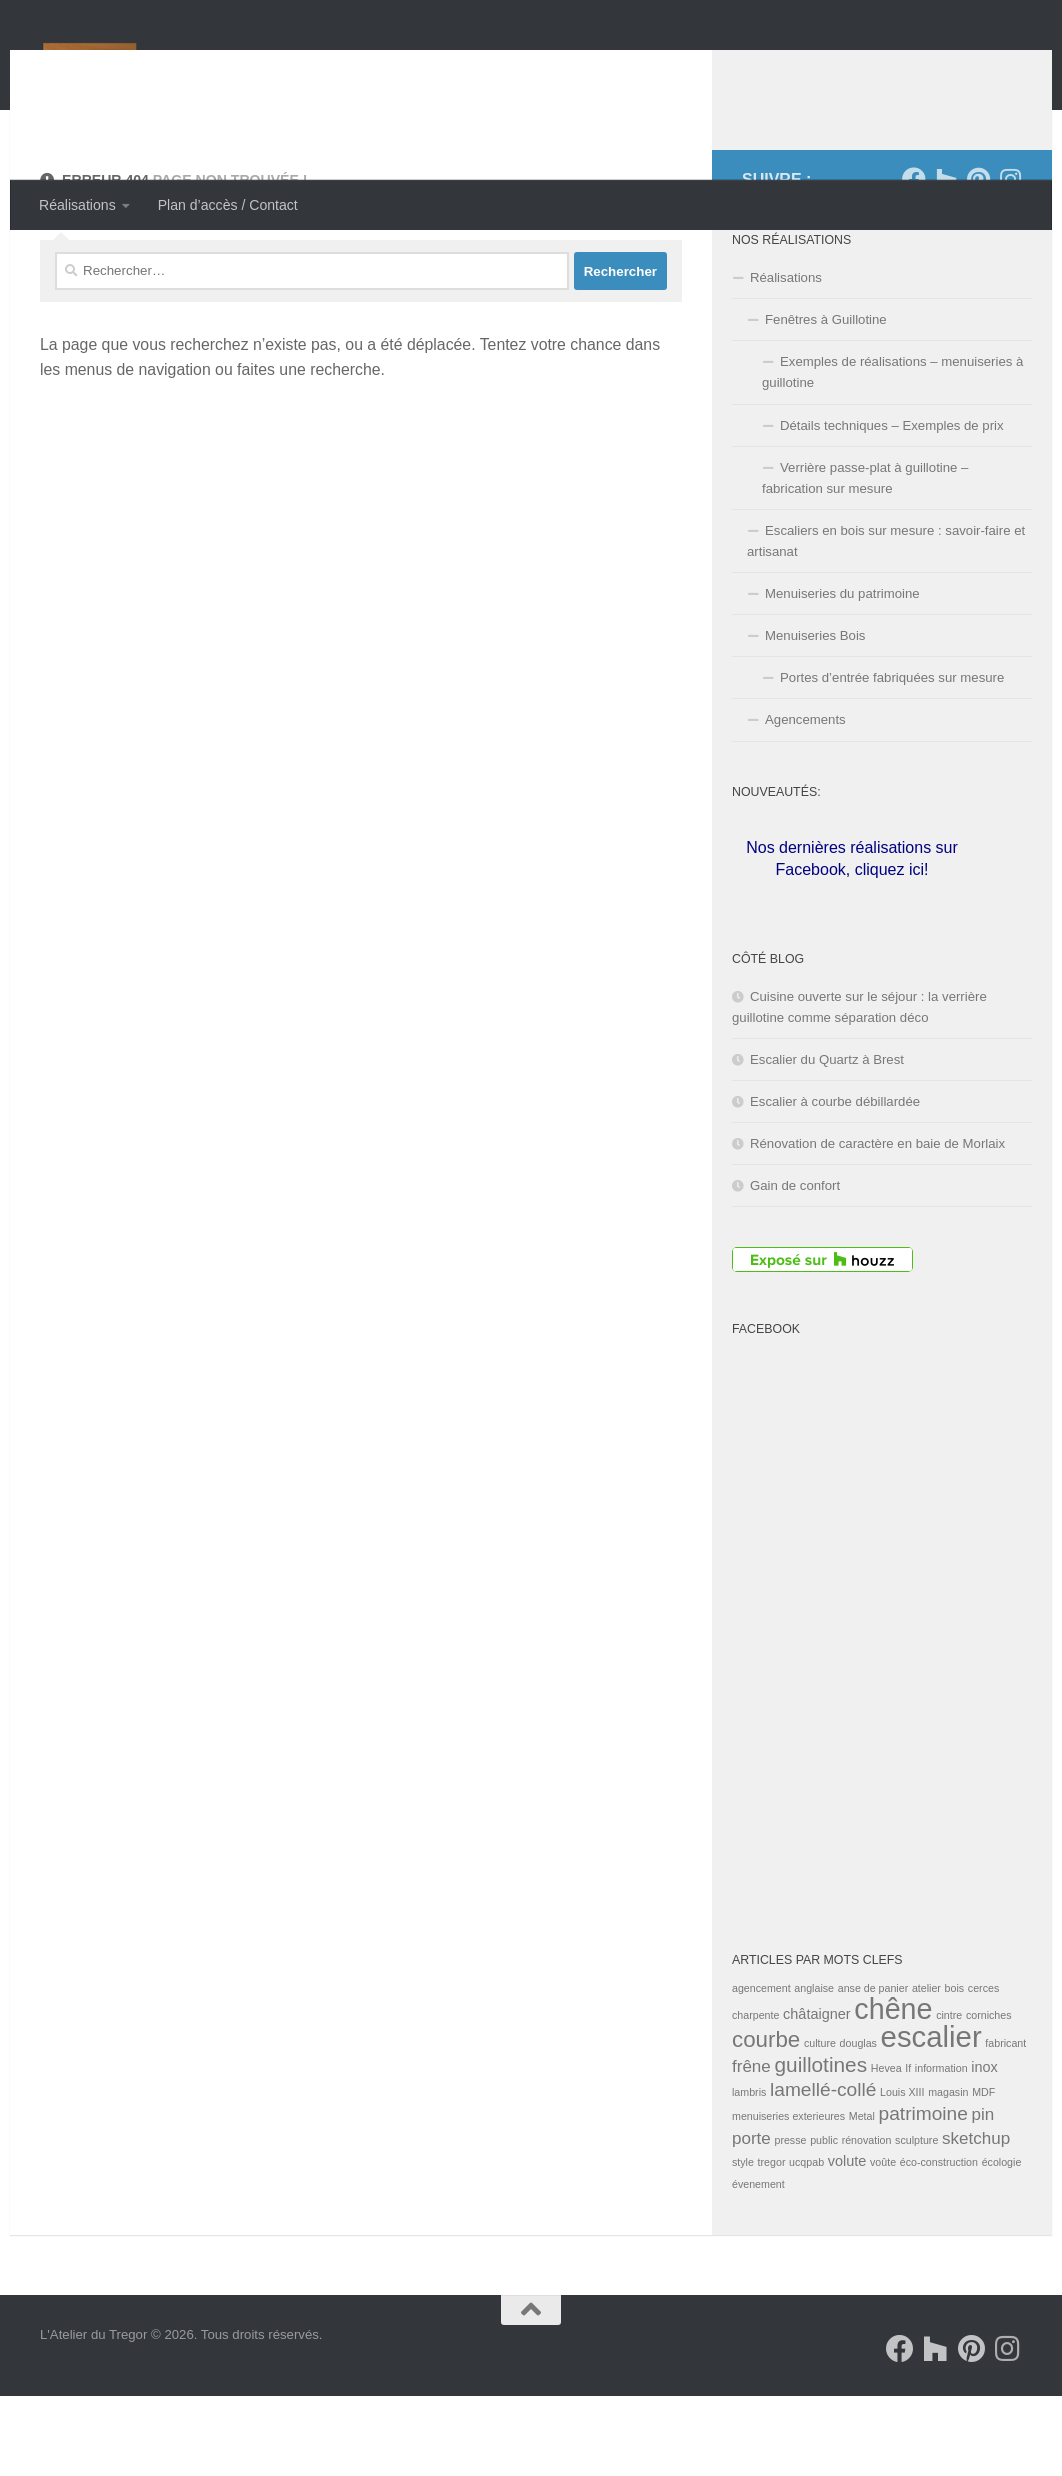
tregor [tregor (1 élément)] (772, 2242)
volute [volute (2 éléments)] (847, 2241)
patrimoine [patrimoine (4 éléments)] (923, 2193)
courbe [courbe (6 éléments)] (766, 2119)
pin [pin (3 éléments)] (983, 2194)
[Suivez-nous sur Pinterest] (978, 259)
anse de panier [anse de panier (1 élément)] (873, 2068)
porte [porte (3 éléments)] (751, 2218)
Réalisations (77, 205)
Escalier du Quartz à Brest (827, 1139)
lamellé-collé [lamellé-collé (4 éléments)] (823, 2169)
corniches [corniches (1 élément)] (989, 2095)
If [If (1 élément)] (908, 2148)
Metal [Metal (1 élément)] (862, 2196)
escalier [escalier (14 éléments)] (931, 2116)
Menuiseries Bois (815, 715)
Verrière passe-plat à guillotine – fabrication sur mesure (865, 558)
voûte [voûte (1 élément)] (883, 2242)
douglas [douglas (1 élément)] (858, 2123)
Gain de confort (795, 1265)
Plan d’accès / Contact (228, 205)
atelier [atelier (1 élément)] (926, 2068)
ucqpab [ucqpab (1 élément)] (806, 2242)
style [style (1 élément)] (743, 2242)
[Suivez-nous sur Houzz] (946, 259)
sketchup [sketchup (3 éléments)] (976, 2218)
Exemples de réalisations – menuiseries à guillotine (892, 452)
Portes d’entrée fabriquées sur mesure (892, 757)
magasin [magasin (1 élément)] (948, 2172)
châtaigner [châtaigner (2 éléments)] (817, 2094)
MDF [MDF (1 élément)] (983, 2172)
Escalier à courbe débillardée (835, 1181)
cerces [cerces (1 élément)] (983, 2068)
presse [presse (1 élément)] (790, 2220)
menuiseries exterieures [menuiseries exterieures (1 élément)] (788, 2196)
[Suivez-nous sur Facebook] (914, 259)
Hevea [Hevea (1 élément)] (886, 2148)
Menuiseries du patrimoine (842, 673)
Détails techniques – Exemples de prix (892, 505)
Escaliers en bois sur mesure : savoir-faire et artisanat (886, 621)
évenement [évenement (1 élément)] (758, 2264)
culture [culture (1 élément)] (820, 2123)
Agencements (805, 799)
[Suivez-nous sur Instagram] (1010, 259)
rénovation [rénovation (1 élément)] (867, 2220)
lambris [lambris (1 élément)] (749, 2172)
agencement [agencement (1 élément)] (761, 2068)
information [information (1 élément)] (941, 2148)
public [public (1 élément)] (824, 2220)
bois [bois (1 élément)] (955, 2068)
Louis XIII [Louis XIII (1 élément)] (902, 2172)
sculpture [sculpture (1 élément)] (916, 2220)
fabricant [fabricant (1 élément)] (1005, 2123)
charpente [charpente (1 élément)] (755, 2095)
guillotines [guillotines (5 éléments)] (820, 2144)
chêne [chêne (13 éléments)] (893, 2089)
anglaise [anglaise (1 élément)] (814, 2068)
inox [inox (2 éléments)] (984, 2147)
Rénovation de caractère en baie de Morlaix (877, 1223)
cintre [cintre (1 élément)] (949, 2095)
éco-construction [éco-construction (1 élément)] (939, 2242)
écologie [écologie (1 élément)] (1002, 2242)
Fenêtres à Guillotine (826, 399)
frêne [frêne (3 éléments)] (751, 2146)
